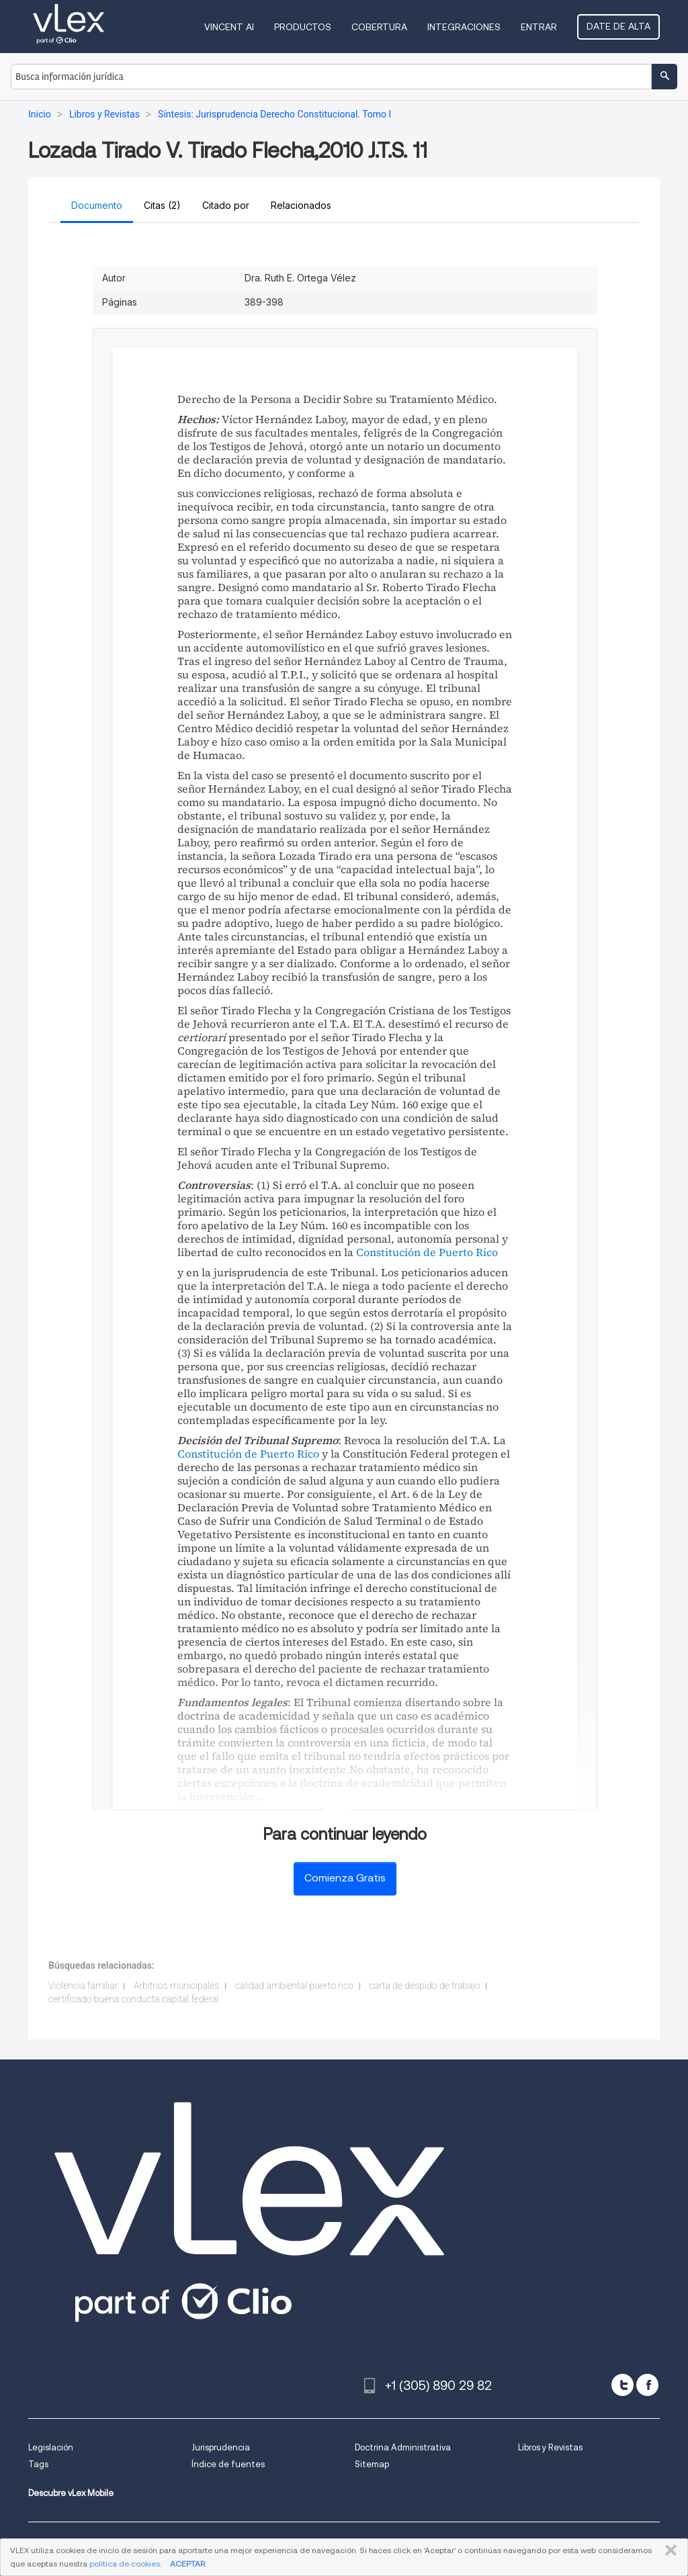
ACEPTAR (187, 2563)
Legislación (50, 2447)
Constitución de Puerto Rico (427, 1252)
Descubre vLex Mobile (71, 2493)
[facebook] (647, 2385)
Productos (302, 26)
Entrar (539, 26)
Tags (38, 2464)
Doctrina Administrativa (403, 2447)
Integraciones (464, 26)
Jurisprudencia (220, 2447)
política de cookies (124, 2563)
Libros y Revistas (550, 2447)
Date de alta (618, 26)
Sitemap (372, 2464)
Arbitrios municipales (176, 1985)
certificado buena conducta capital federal (133, 1999)
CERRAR (668, 2550)
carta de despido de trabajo (424, 1985)
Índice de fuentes (228, 2464)
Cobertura (379, 26)
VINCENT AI (229, 26)
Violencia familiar (83, 1985)
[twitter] (622, 2385)
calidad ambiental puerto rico (294, 1985)
